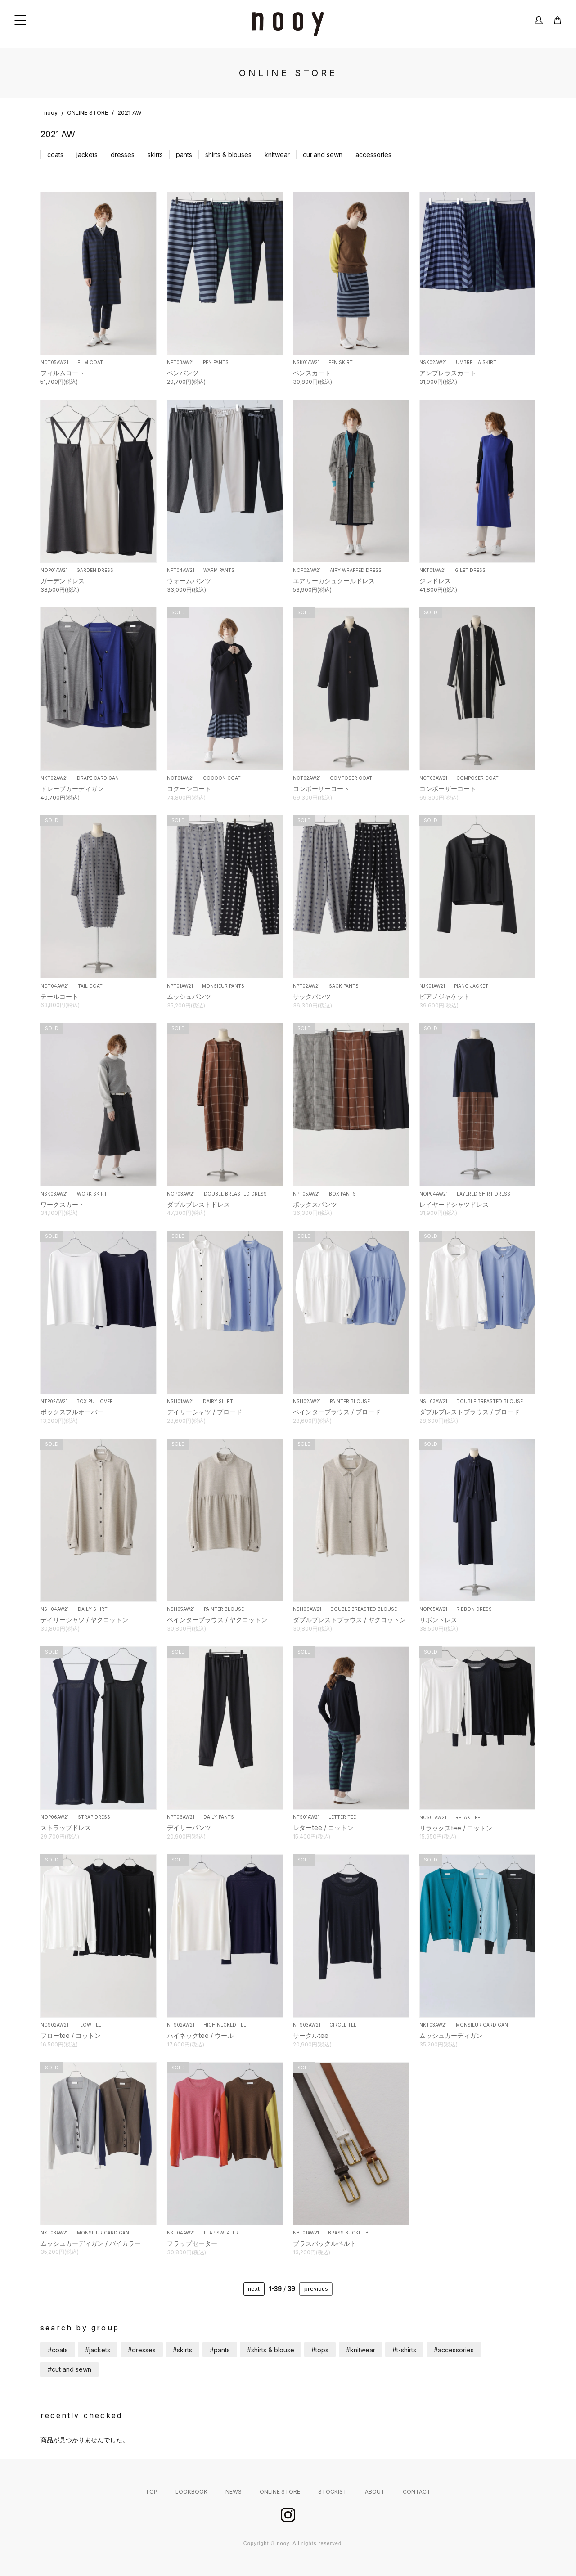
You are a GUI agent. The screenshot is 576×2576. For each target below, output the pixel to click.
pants (184, 154)
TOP (151, 2491)
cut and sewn (322, 154)
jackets (87, 154)
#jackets (97, 2350)
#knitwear (360, 2350)
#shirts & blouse (270, 2350)
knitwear (277, 154)
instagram (288, 2515)
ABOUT (375, 2491)
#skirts (182, 2350)
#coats (58, 2350)
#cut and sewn (69, 2369)
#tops (319, 2350)
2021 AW (129, 112)
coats (55, 154)
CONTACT (417, 2491)
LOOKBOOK (191, 2491)
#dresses (142, 2350)
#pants (220, 2350)
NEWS (233, 2491)
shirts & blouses (228, 154)
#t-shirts (404, 2350)
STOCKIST (332, 2491)
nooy (51, 112)
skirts (155, 154)
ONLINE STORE (87, 112)
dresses (123, 154)
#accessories (454, 2350)
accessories (374, 154)
